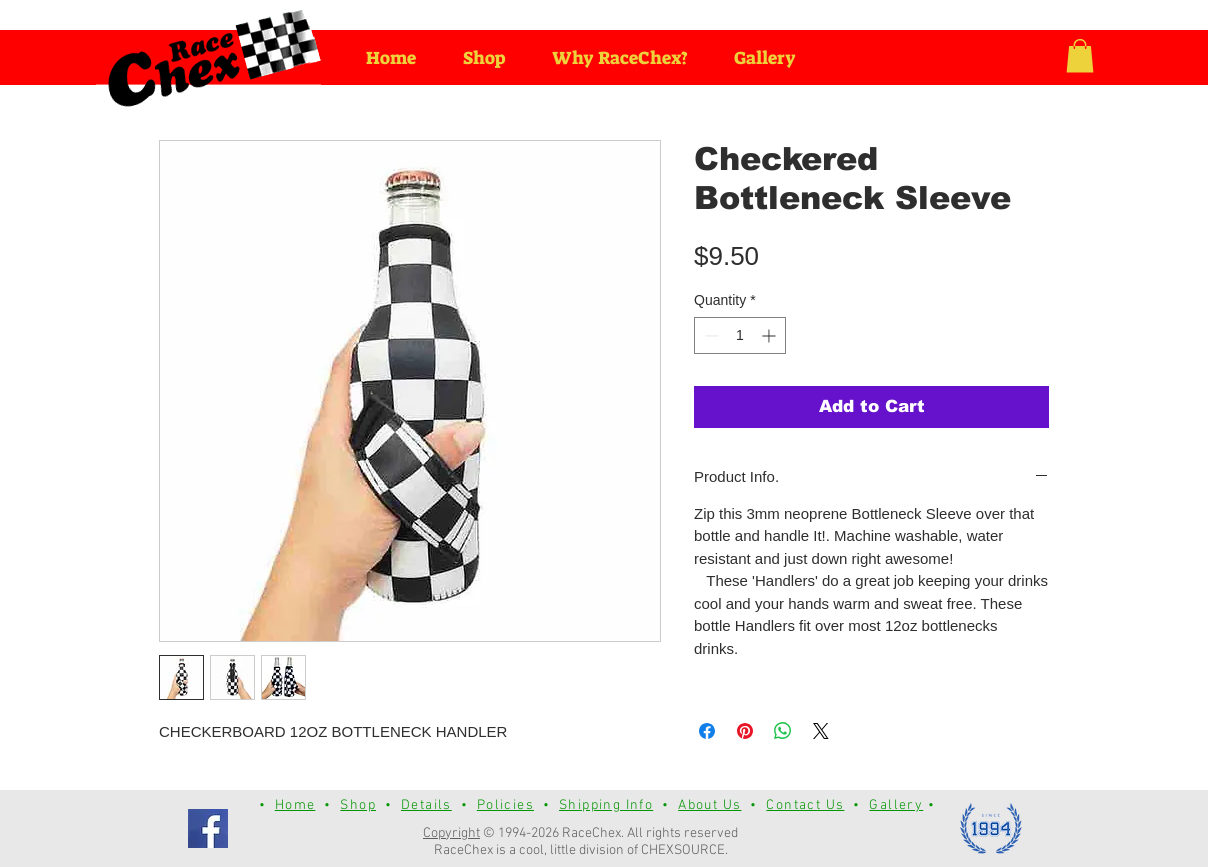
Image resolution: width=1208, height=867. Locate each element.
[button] (1080, 55)
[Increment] (770, 335)
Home (295, 805)
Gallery (896, 805)
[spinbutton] (740, 335)
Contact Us (805, 805)
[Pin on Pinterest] (745, 731)
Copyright (451, 833)
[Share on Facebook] (707, 731)
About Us (709, 805)
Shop (358, 805)
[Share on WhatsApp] (783, 731)
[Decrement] (709, 335)
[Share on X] (821, 731)
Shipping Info (606, 805)
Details (426, 805)
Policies (505, 805)
